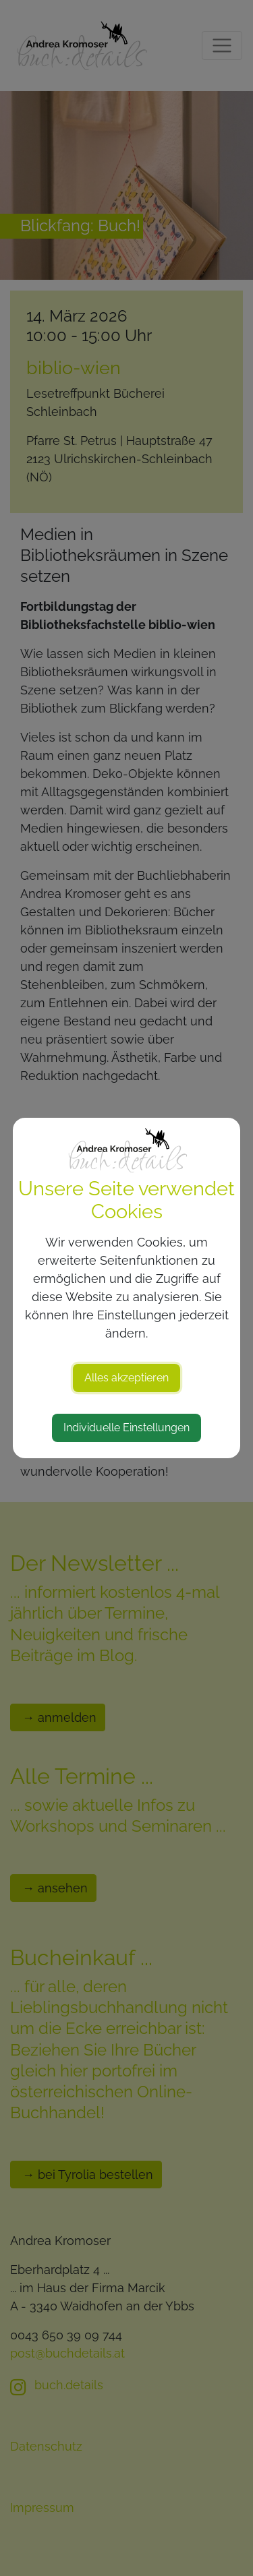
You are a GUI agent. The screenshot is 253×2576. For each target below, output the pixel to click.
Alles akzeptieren (126, 1377)
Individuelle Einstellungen (126, 1427)
